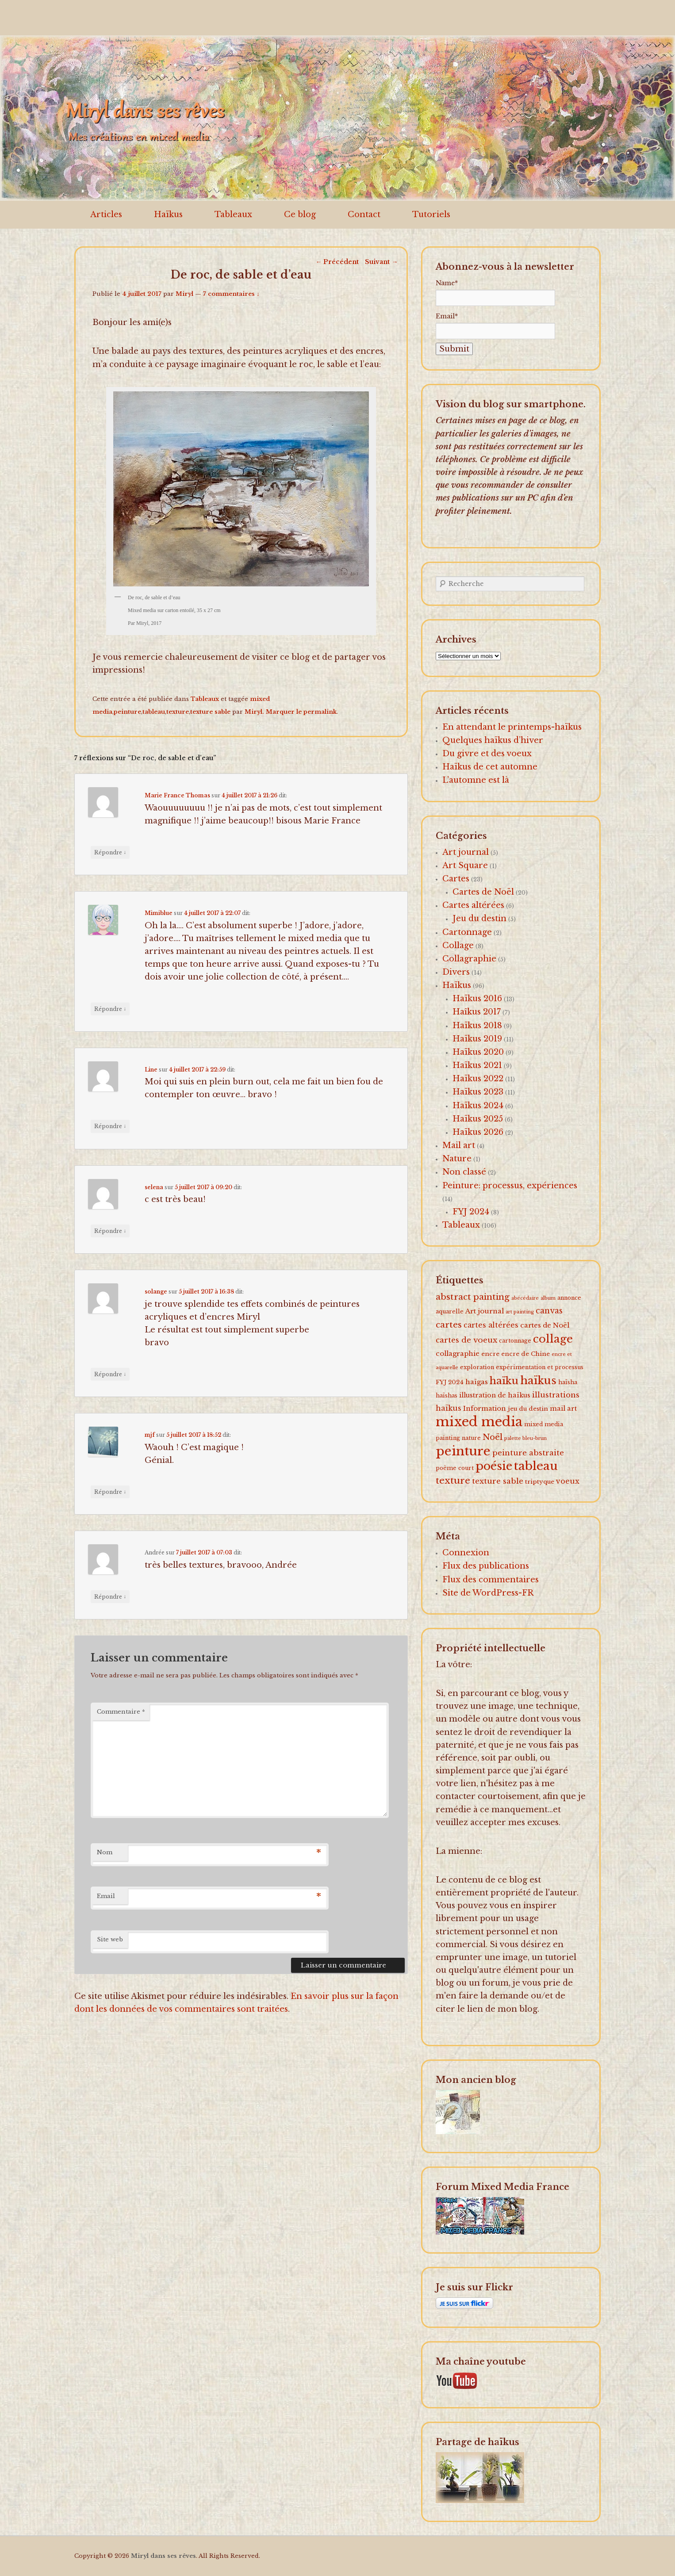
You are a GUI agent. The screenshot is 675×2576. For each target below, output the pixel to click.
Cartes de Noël (483, 892)
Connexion (465, 1553)
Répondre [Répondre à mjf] (110, 1491)
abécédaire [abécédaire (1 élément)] (525, 1298)
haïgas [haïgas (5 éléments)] (476, 1382)
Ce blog (300, 214)
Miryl (184, 294)
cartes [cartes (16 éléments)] (449, 1324)
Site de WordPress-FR (487, 1593)
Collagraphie (469, 959)
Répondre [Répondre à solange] (110, 1374)
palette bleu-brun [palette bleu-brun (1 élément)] (525, 1438)
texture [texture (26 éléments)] (453, 1480)
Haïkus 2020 (478, 1052)
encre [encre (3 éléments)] (490, 1354)
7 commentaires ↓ (231, 294)
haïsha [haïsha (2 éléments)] (567, 1382)
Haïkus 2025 (478, 1119)
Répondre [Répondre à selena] (110, 1231)
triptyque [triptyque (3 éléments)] (539, 1481)
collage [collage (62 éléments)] (553, 1339)
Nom (104, 1852)
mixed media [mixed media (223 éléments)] (479, 1422)
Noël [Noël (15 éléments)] (492, 1437)
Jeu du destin (479, 918)
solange (156, 1291)
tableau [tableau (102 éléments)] (536, 1466)
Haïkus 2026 (478, 1132)
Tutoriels (431, 214)
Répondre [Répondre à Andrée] (110, 1596)
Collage (458, 945)
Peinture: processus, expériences (509, 1185)
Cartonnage (467, 932)
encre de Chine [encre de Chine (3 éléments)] (525, 1354)
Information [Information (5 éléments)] (484, 1408)
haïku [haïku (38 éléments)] (504, 1380)
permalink (320, 712)
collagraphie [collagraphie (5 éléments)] (457, 1353)
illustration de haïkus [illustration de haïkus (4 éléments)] (494, 1395)
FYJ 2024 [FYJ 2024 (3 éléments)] (450, 1382)
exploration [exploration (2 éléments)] (477, 1367)
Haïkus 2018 (477, 1025)
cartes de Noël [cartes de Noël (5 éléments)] (544, 1325)
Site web (110, 1939)
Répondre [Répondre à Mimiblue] (110, 1009)
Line (151, 1069)
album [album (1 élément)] (548, 1298)
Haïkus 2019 (477, 1039)
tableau (153, 712)
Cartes (455, 879)
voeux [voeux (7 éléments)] (567, 1481)
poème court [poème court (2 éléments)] (455, 1468)
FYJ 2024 (471, 1212)
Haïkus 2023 (478, 1092)
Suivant (381, 262)
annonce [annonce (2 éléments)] (569, 1297)
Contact (364, 214)
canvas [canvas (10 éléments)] (549, 1311)
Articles (106, 214)
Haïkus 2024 (478, 1105)
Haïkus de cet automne (489, 767)
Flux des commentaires (490, 1580)
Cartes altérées (473, 905)
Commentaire (121, 1711)
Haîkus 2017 (477, 1012)
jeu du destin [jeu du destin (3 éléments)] (528, 1408)
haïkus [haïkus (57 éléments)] (538, 1380)
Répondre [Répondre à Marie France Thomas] (110, 852)
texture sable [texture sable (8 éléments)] (497, 1481)
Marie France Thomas (177, 795)
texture (177, 712)
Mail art (458, 1145)
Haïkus (168, 214)
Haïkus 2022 (478, 1078)
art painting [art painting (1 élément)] (520, 1312)
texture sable (210, 712)
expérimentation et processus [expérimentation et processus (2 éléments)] (539, 1367)
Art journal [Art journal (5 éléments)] (484, 1311)
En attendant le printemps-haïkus (512, 727)
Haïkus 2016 (477, 998)
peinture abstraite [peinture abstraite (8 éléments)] (528, 1452)
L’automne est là (475, 780)
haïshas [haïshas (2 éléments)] (446, 1395)
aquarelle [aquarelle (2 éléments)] (450, 1311)
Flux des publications (485, 1566)
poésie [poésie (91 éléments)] (494, 1466)
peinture (127, 712)
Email (106, 1896)
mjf (150, 1435)
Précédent (337, 262)
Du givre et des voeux (487, 753)
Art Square (465, 865)
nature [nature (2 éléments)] (471, 1438)
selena (154, 1187)
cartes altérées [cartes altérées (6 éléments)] (491, 1325)
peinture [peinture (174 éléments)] (463, 1451)
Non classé (464, 1172)
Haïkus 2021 (477, 1065)
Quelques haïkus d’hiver (492, 740)
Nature (457, 1159)
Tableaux (233, 214)
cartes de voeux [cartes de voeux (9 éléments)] (466, 1340)
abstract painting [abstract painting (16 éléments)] (473, 1296)
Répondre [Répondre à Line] (110, 1126)
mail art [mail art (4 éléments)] (563, 1408)
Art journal (465, 852)
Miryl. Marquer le (274, 712)
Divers (456, 972)
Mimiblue (159, 913)
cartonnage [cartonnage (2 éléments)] (515, 1340)
